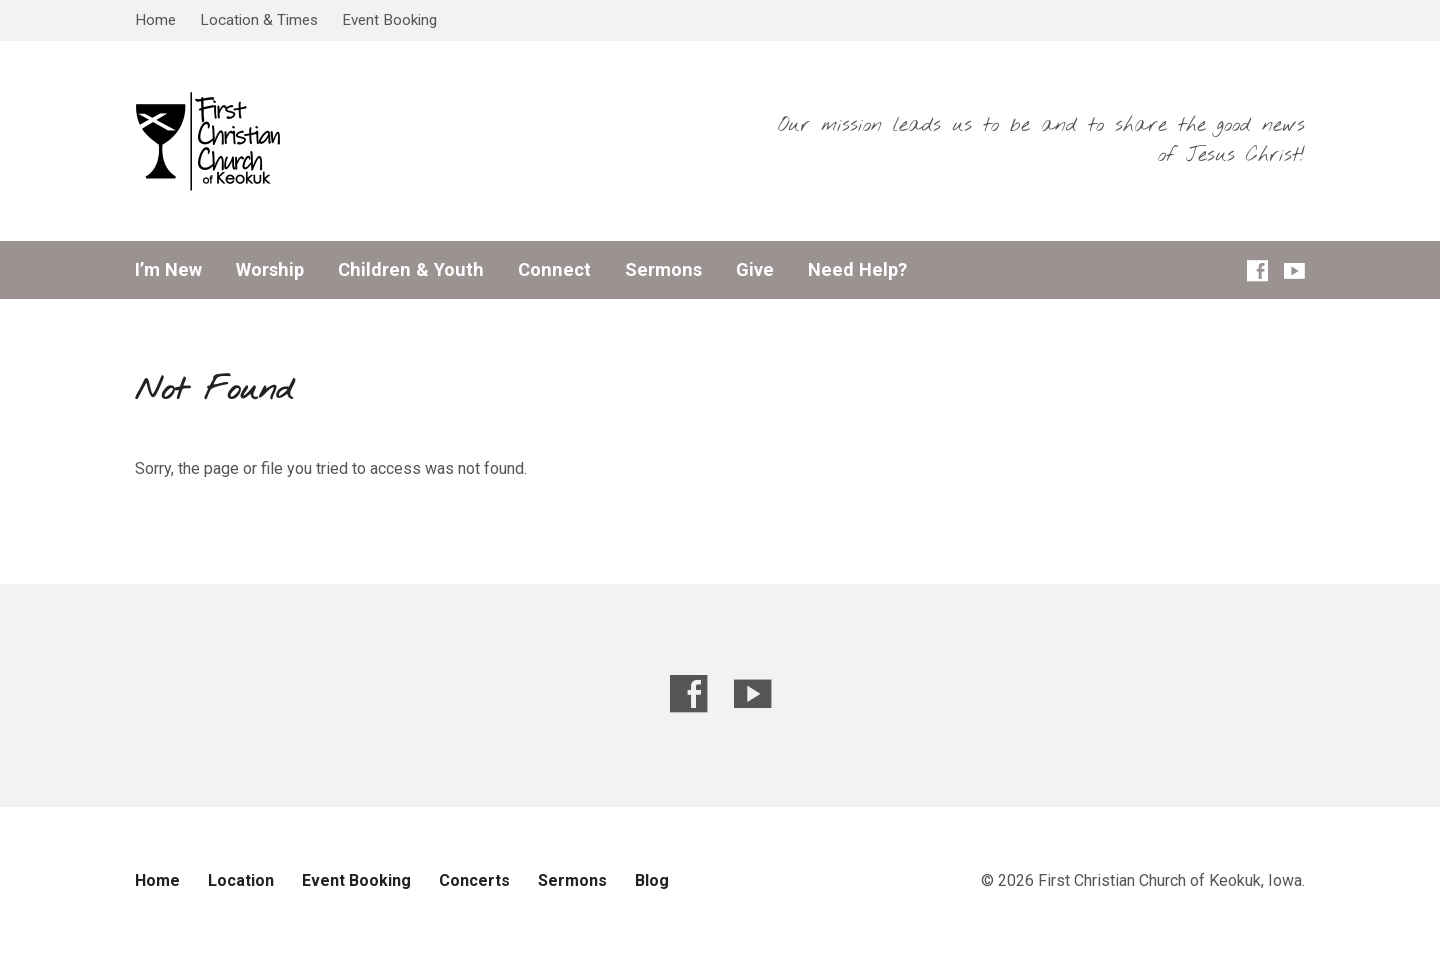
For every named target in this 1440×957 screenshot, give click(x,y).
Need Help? (857, 270)
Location (241, 880)
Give (755, 270)
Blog (652, 880)
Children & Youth (411, 270)
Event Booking (389, 20)
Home (155, 20)
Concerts (474, 880)
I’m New (168, 270)
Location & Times (259, 20)
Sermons (663, 270)
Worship (270, 270)
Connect (554, 270)
